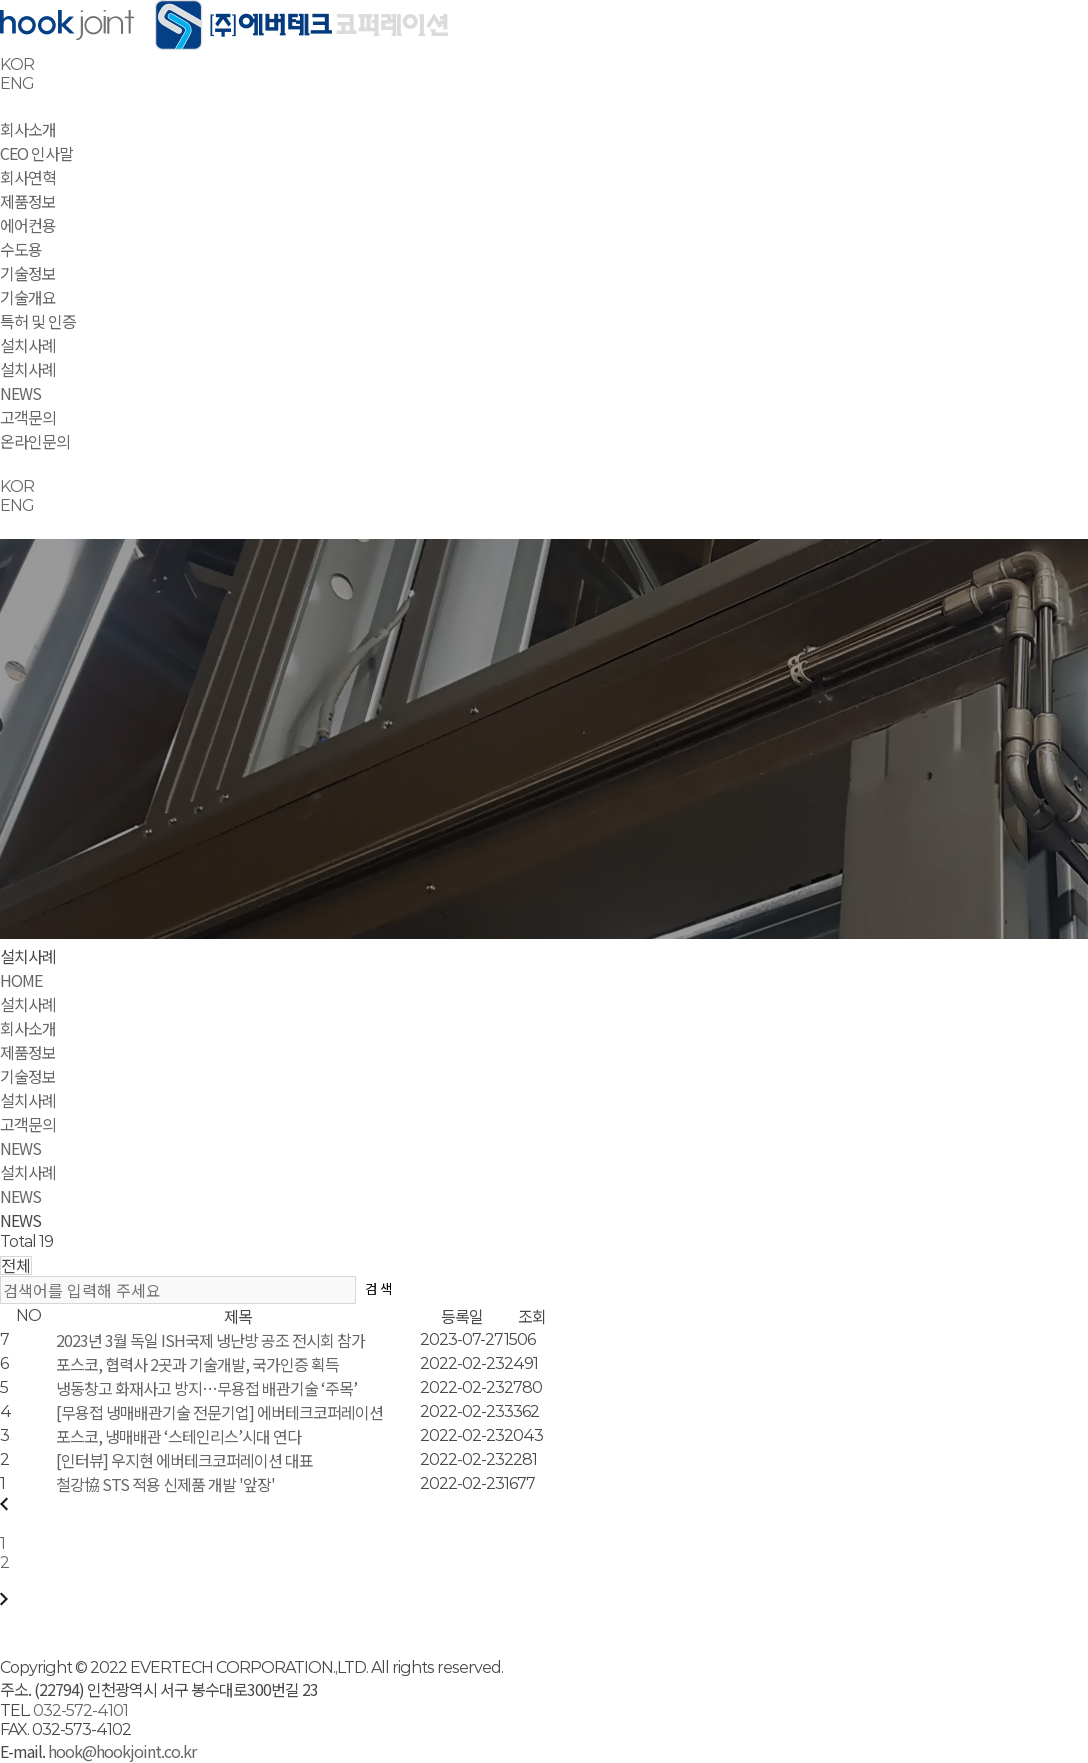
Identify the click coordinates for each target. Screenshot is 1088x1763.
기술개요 (28, 297)
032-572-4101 (80, 1710)
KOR (17, 64)
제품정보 (28, 201)
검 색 (378, 1288)
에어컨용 (28, 225)
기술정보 (28, 273)
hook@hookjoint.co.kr (120, 1751)
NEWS (20, 393)
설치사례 (28, 345)
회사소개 (28, 129)
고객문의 (28, 417)
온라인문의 (35, 441)
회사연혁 (28, 177)
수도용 (21, 249)
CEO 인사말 (36, 153)
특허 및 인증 (38, 321)
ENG (17, 83)
